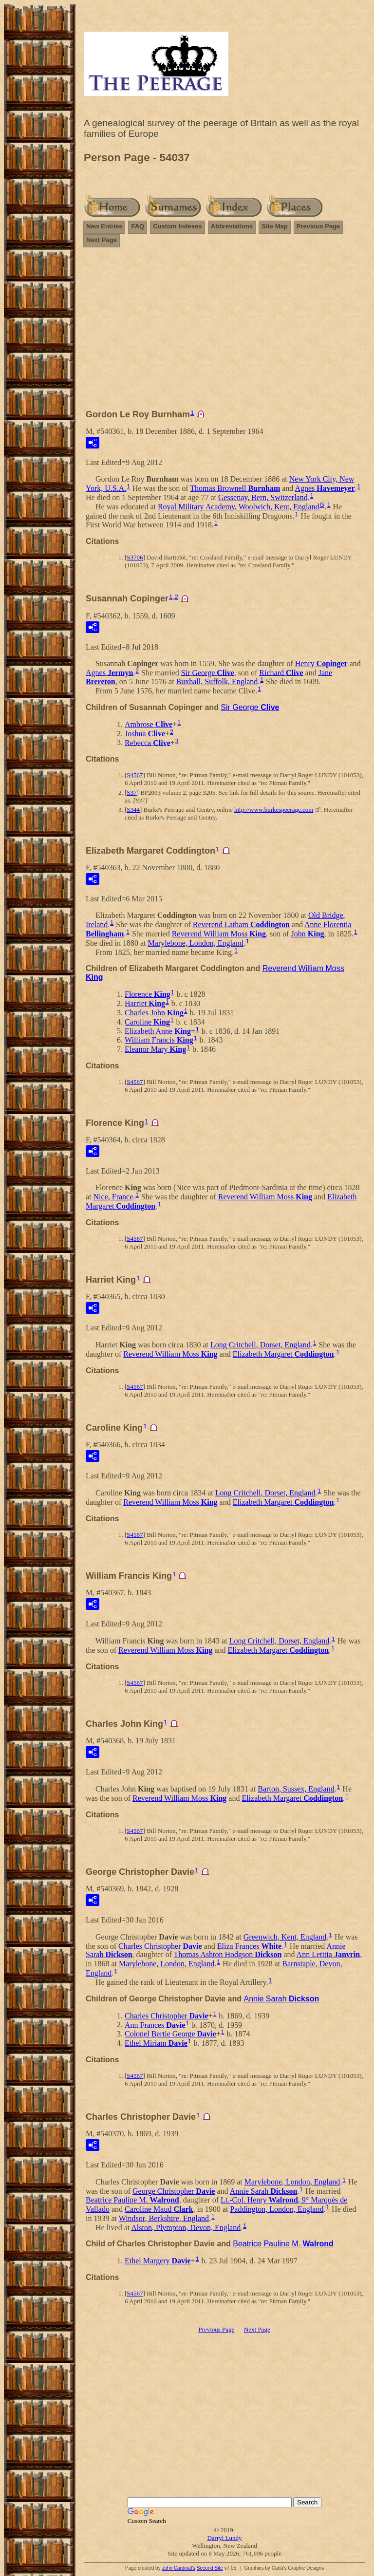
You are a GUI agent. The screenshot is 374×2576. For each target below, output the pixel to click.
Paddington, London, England (276, 2209)
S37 (131, 792)
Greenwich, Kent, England (285, 1937)
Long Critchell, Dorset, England (260, 1345)
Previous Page (318, 226)
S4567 (135, 775)
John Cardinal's (178, 2568)
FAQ (137, 226)
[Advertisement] (224, 332)
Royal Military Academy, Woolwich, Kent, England (238, 507)
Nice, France (113, 1197)
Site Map (274, 226)
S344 (133, 809)
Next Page (101, 239)
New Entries (104, 226)
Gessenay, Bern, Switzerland (263, 497)
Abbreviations (232, 226)
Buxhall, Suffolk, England (217, 681)
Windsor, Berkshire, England (164, 2218)
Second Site (210, 2568)
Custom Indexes (177, 226)
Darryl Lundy (224, 2537)
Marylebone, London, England (195, 943)
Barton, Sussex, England (296, 1789)
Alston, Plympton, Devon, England (186, 2227)
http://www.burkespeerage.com (273, 809)
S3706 (135, 557)
